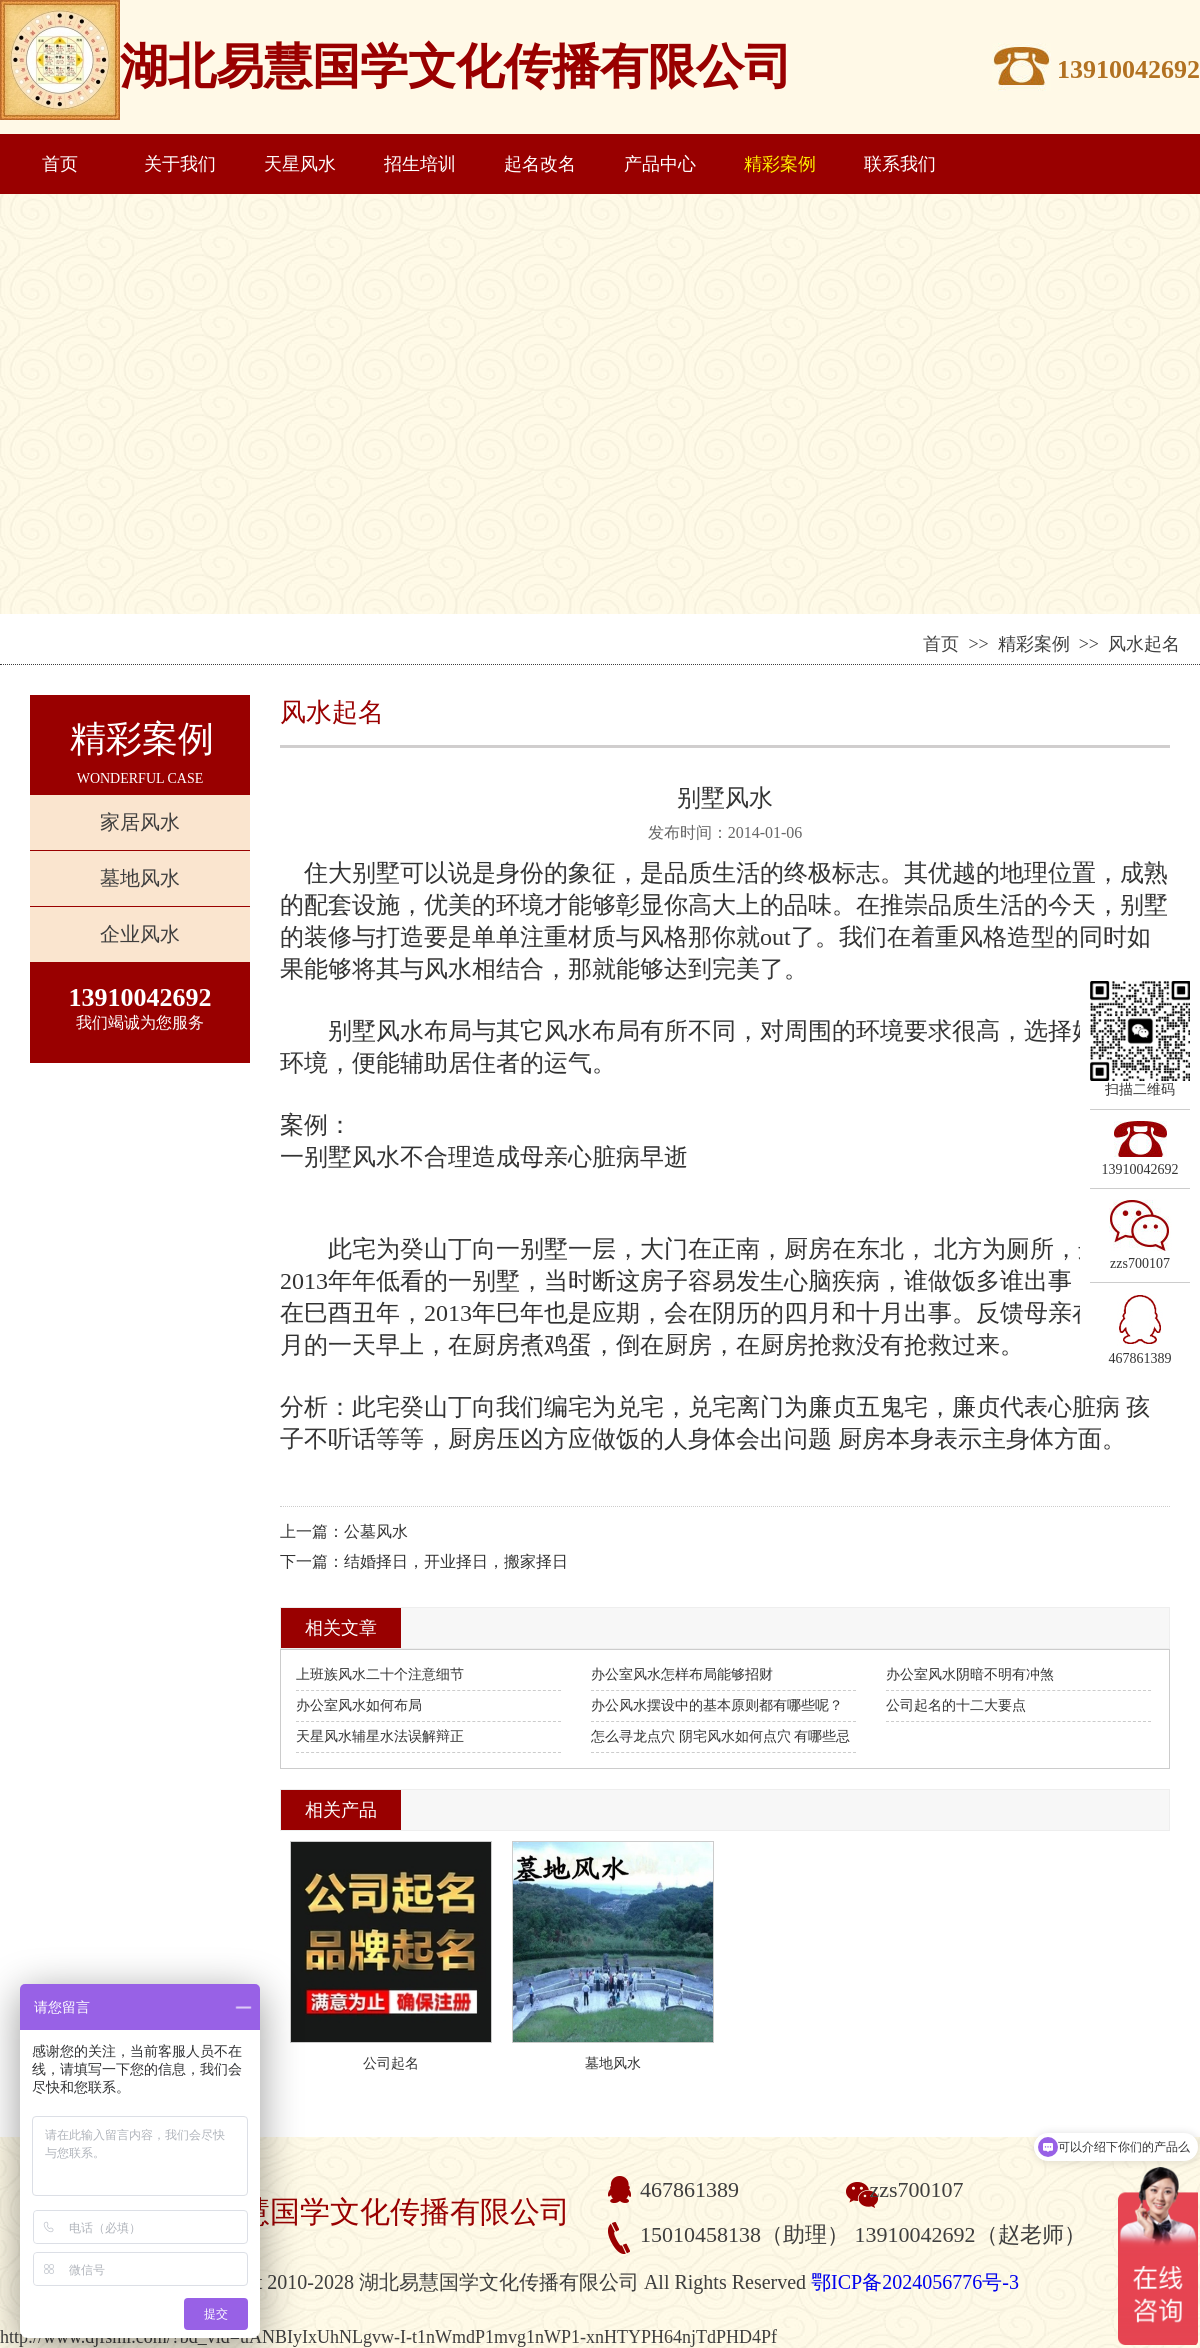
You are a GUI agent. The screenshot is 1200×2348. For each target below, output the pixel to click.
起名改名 (540, 164)
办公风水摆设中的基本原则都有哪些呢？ (717, 1705)
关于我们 (180, 164)
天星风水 (300, 164)
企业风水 (140, 934)
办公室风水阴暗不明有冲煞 (970, 1674)
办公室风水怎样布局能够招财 (682, 1674)
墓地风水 (140, 878)
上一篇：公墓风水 (344, 1531)
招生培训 (420, 164)
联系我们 (900, 164)
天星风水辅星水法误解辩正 (380, 1736)
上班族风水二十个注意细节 (380, 1674)
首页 (60, 164)
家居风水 (140, 822)
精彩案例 (780, 164)
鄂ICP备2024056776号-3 (915, 2282)
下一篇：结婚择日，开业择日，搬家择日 (424, 1561)
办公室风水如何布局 (359, 1705)
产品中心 (660, 164)
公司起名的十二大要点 (956, 1705)
